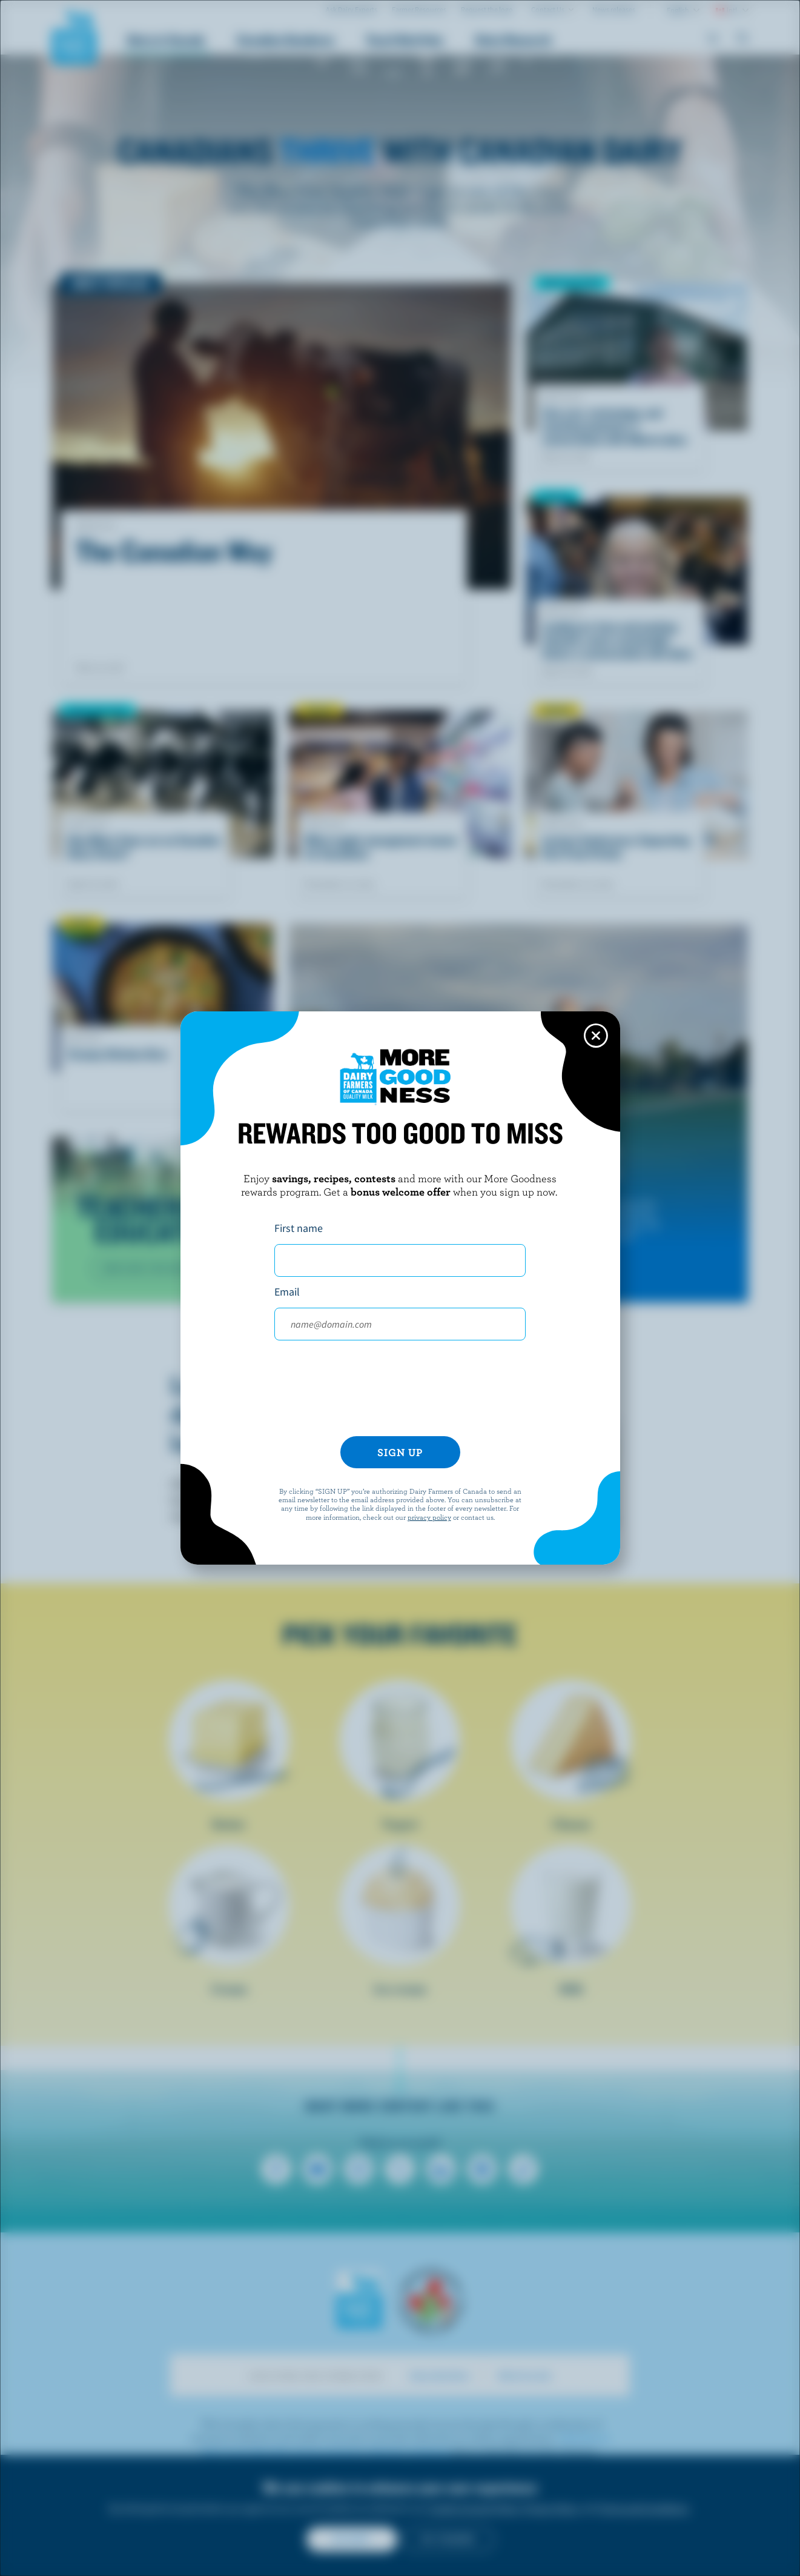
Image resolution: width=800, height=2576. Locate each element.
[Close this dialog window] (596, 1035)
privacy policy (429, 1517)
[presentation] (400, 1393)
